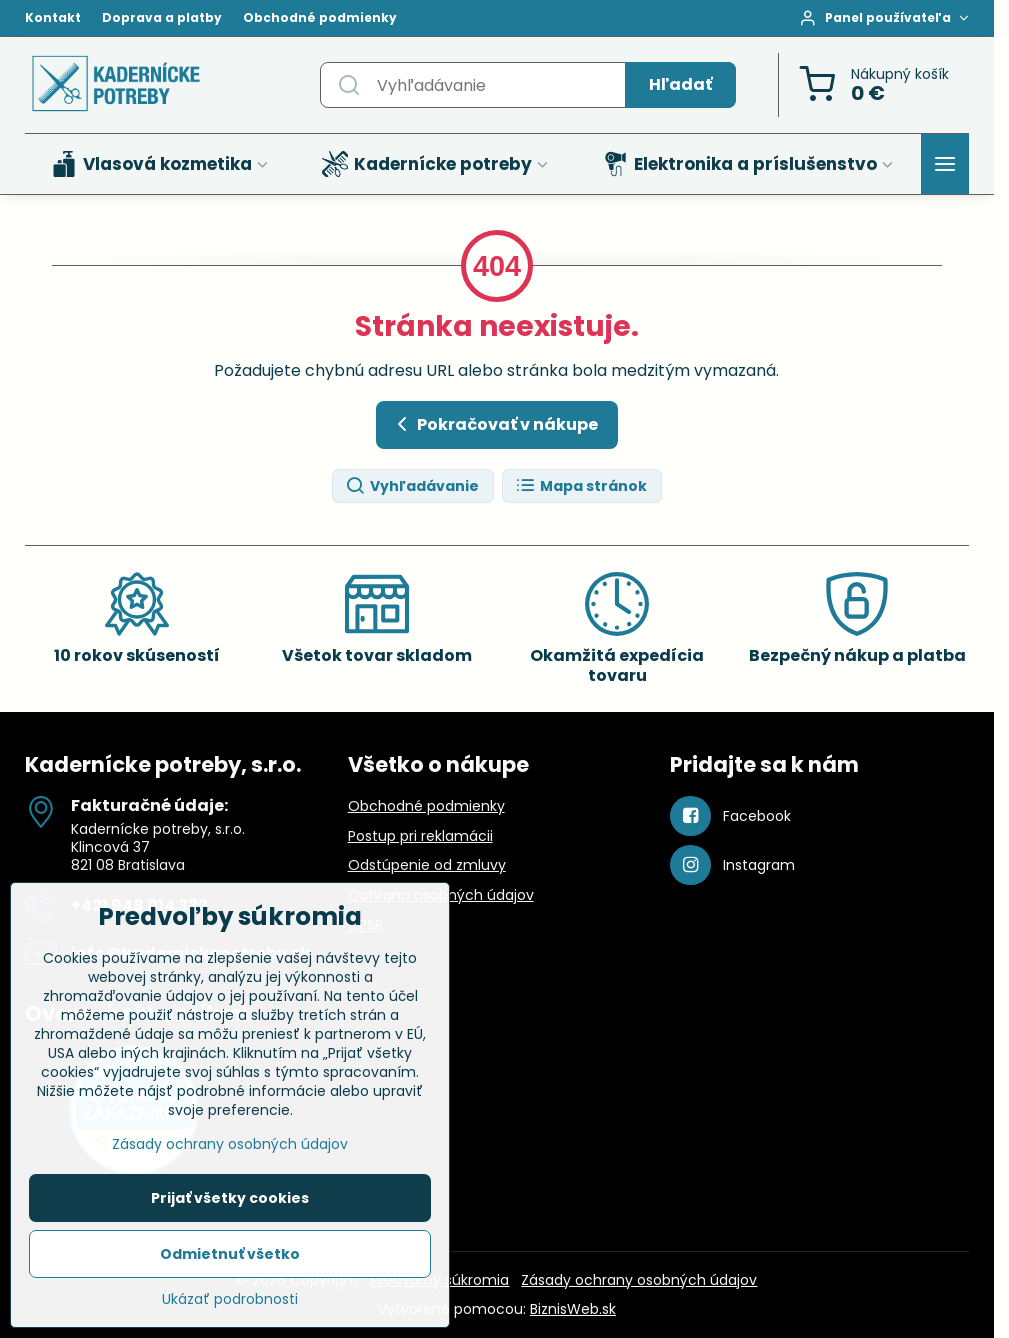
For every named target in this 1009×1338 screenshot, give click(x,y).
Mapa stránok (581, 486)
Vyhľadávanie (412, 486)
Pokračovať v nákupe (494, 424)
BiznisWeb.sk (573, 1309)
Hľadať (680, 84)
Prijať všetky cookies (230, 1203)
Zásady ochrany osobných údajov (639, 1280)
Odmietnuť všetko (230, 1259)
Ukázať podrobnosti (230, 1304)
